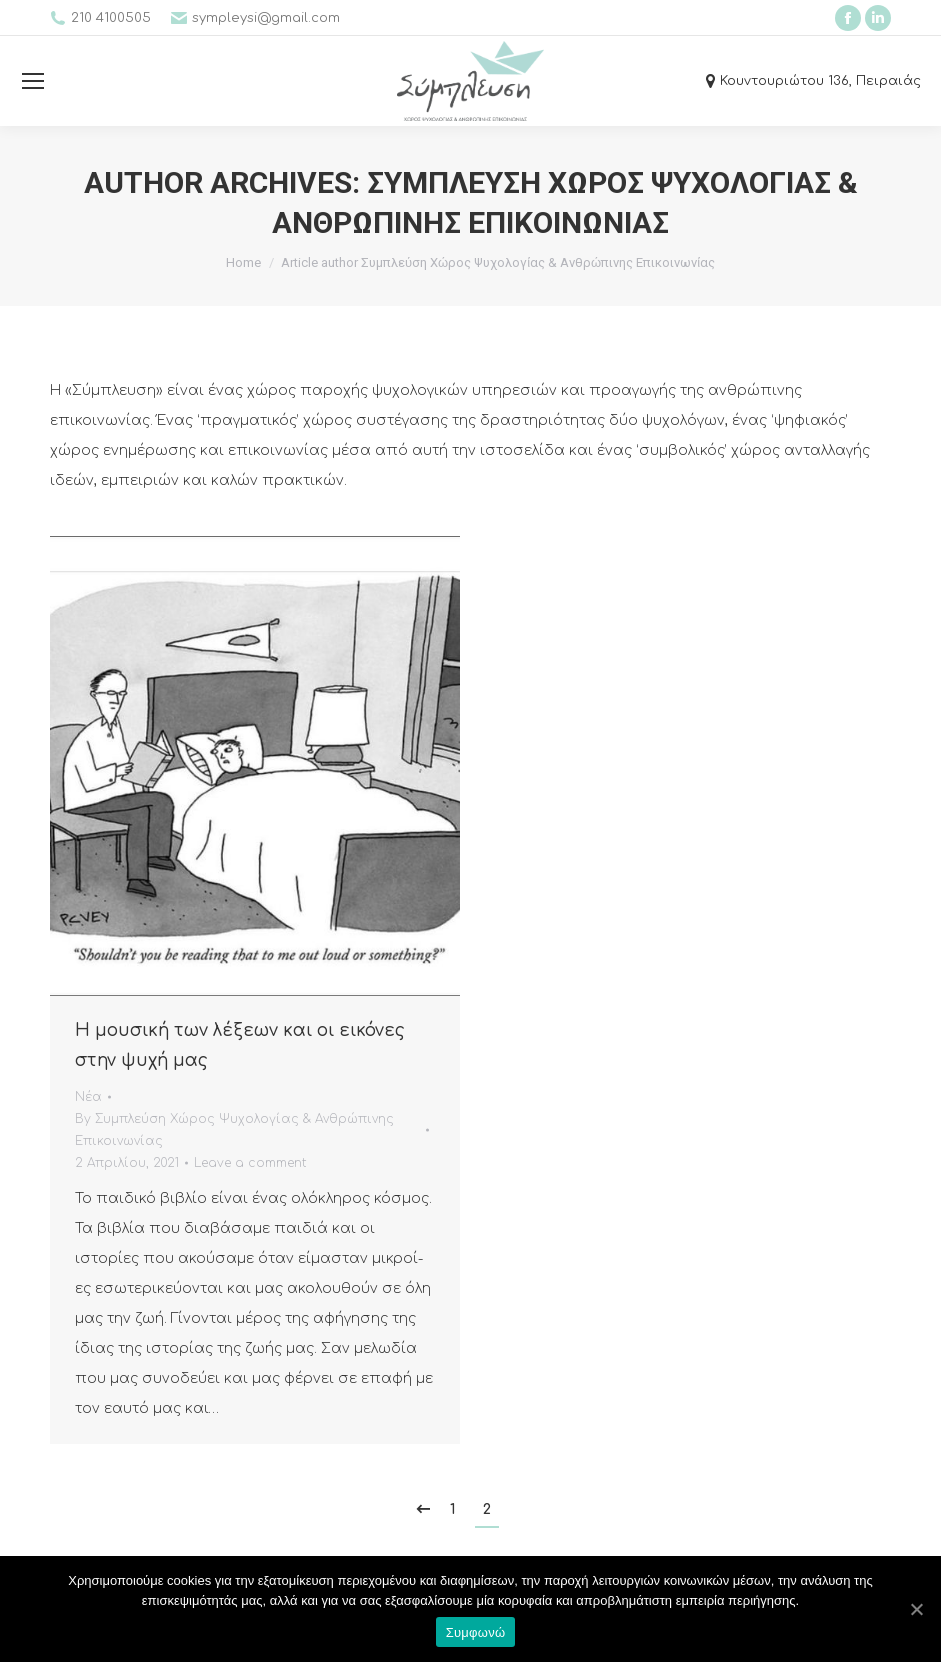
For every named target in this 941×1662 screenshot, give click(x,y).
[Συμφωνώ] (916, 1609)
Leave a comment (250, 1163)
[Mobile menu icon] (33, 81)
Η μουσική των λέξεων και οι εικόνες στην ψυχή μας (240, 1045)
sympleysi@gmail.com (266, 18)
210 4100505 (111, 18)
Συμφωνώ (476, 1632)
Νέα (88, 1097)
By (234, 1130)
